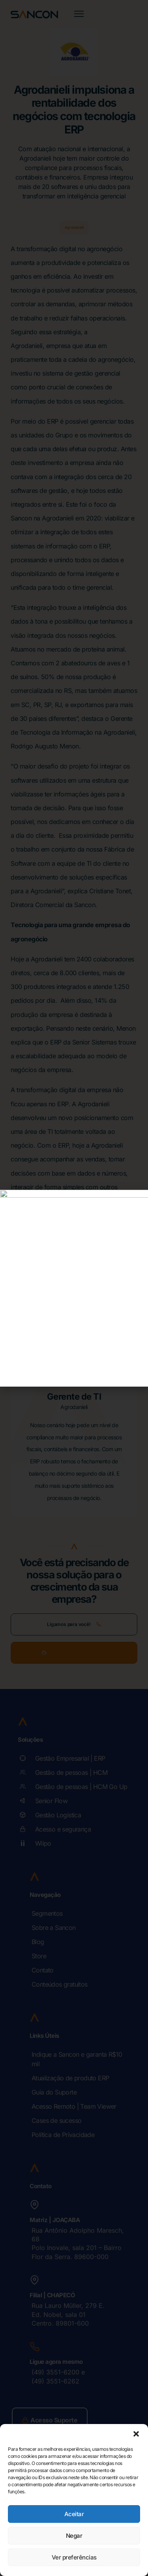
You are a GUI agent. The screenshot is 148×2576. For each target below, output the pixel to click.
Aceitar (74, 2514)
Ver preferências (74, 2557)
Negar (74, 2535)
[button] (136, 2434)
